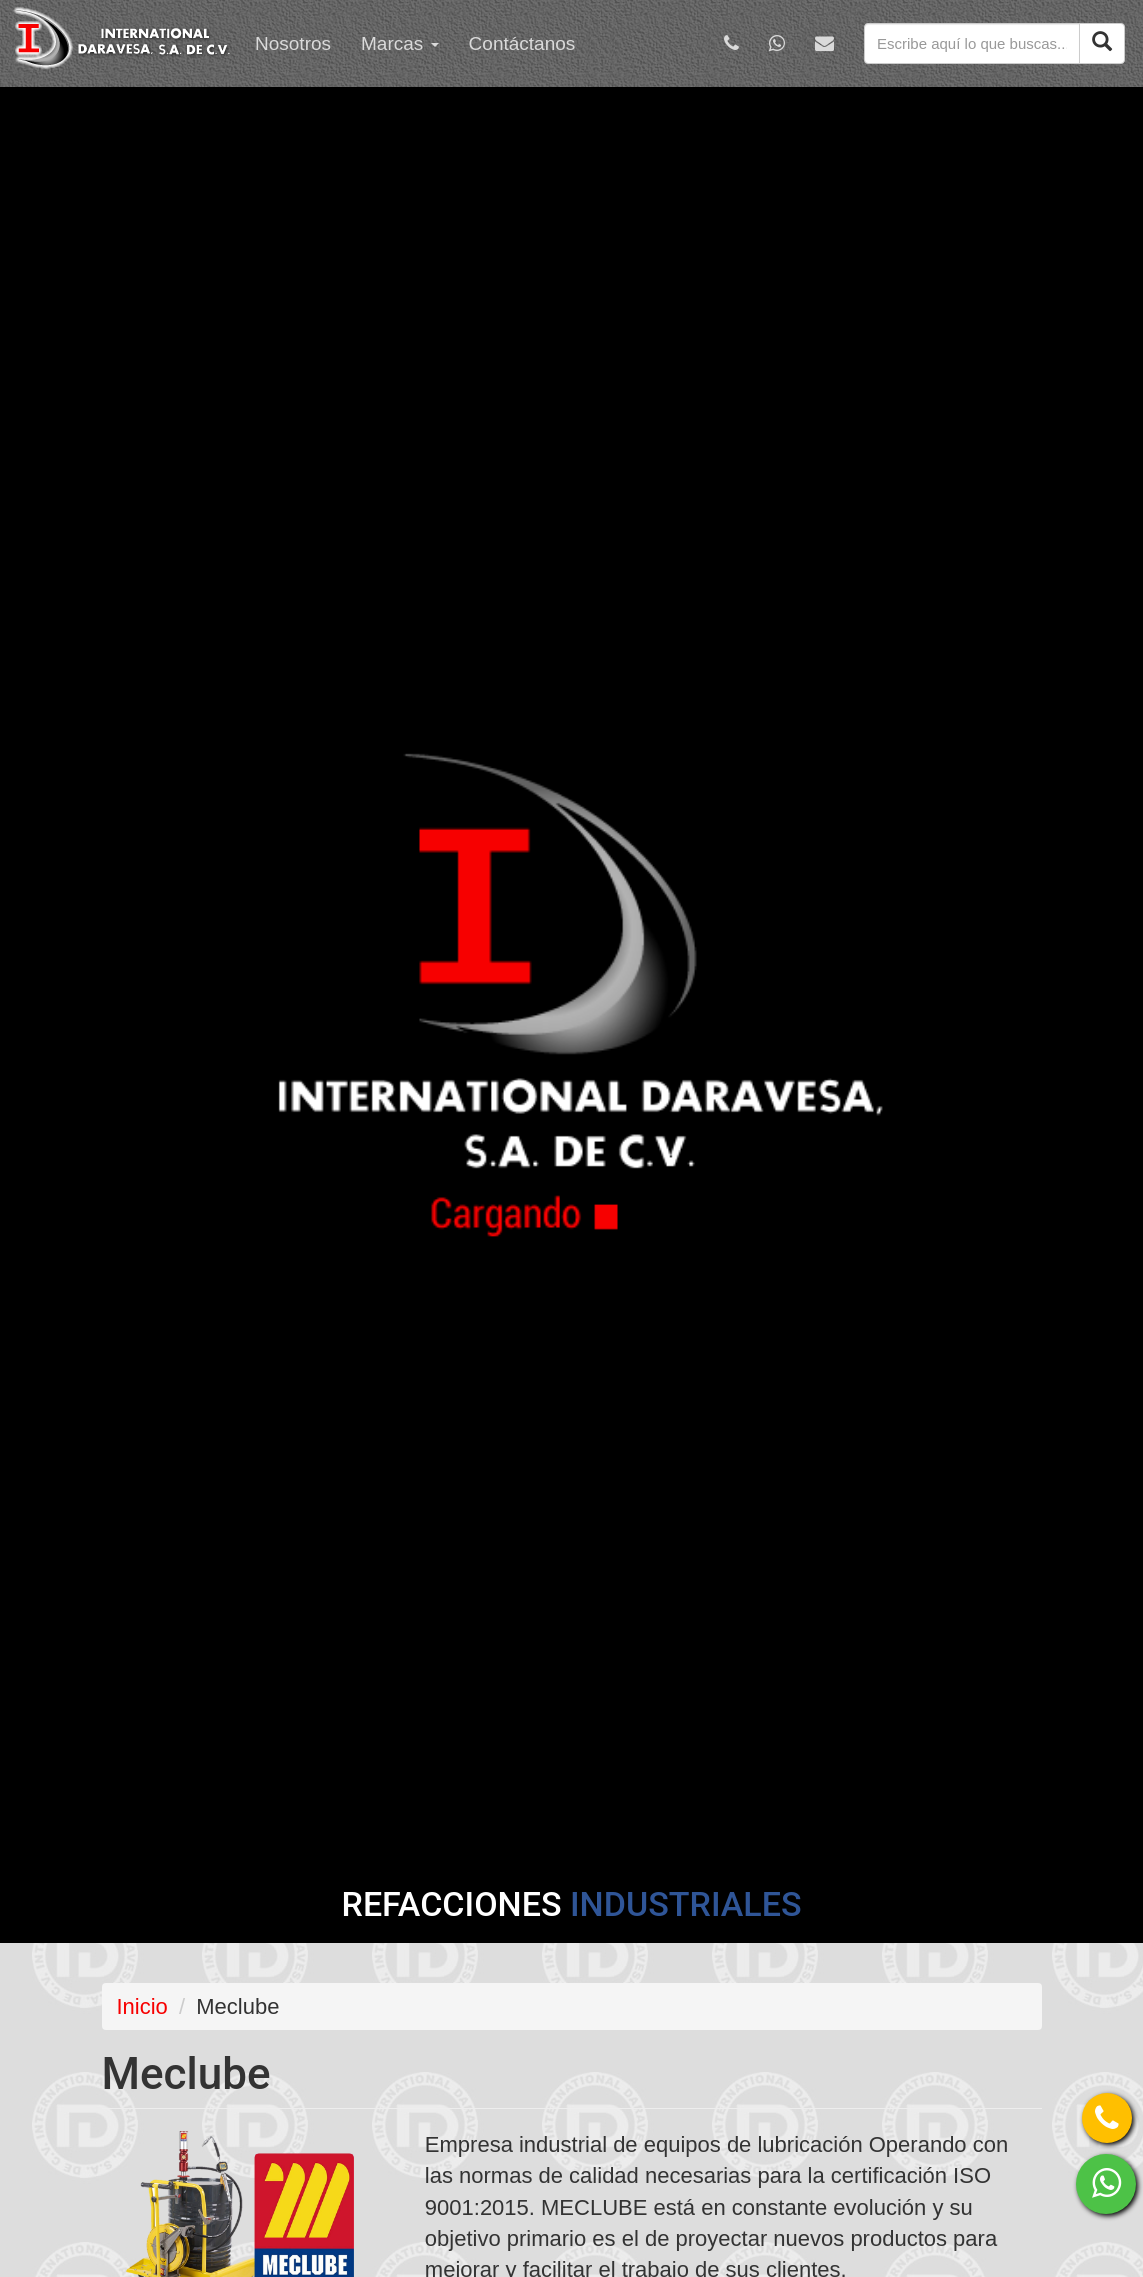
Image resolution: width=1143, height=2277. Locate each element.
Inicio (142, 2006)
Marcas (400, 43)
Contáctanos (522, 43)
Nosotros (293, 43)
